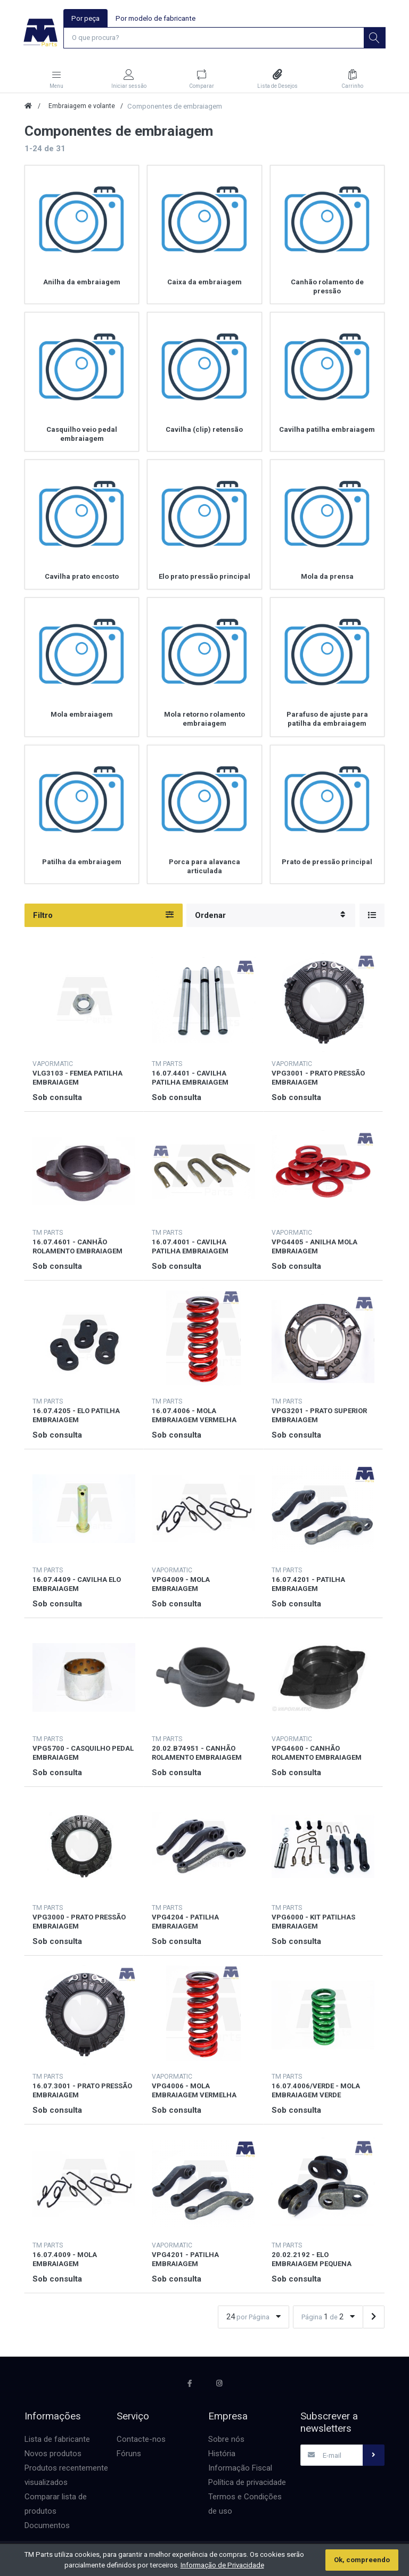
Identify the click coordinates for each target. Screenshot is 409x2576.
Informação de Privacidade (222, 2565)
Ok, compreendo (362, 2560)
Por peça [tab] (85, 18)
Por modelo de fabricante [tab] (155, 18)
